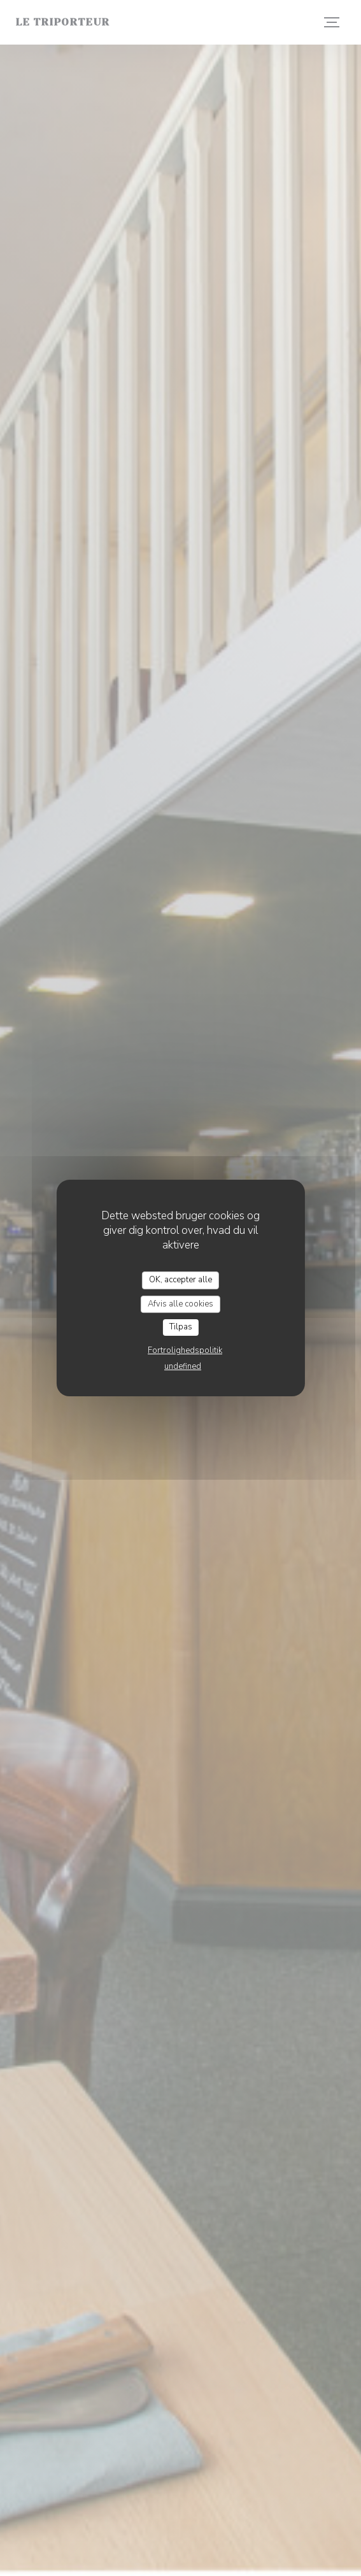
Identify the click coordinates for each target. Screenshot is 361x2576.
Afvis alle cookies (180, 1304)
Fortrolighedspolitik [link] (185, 1350)
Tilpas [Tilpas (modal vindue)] (180, 1327)
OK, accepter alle (180, 1279)
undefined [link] (182, 1366)
